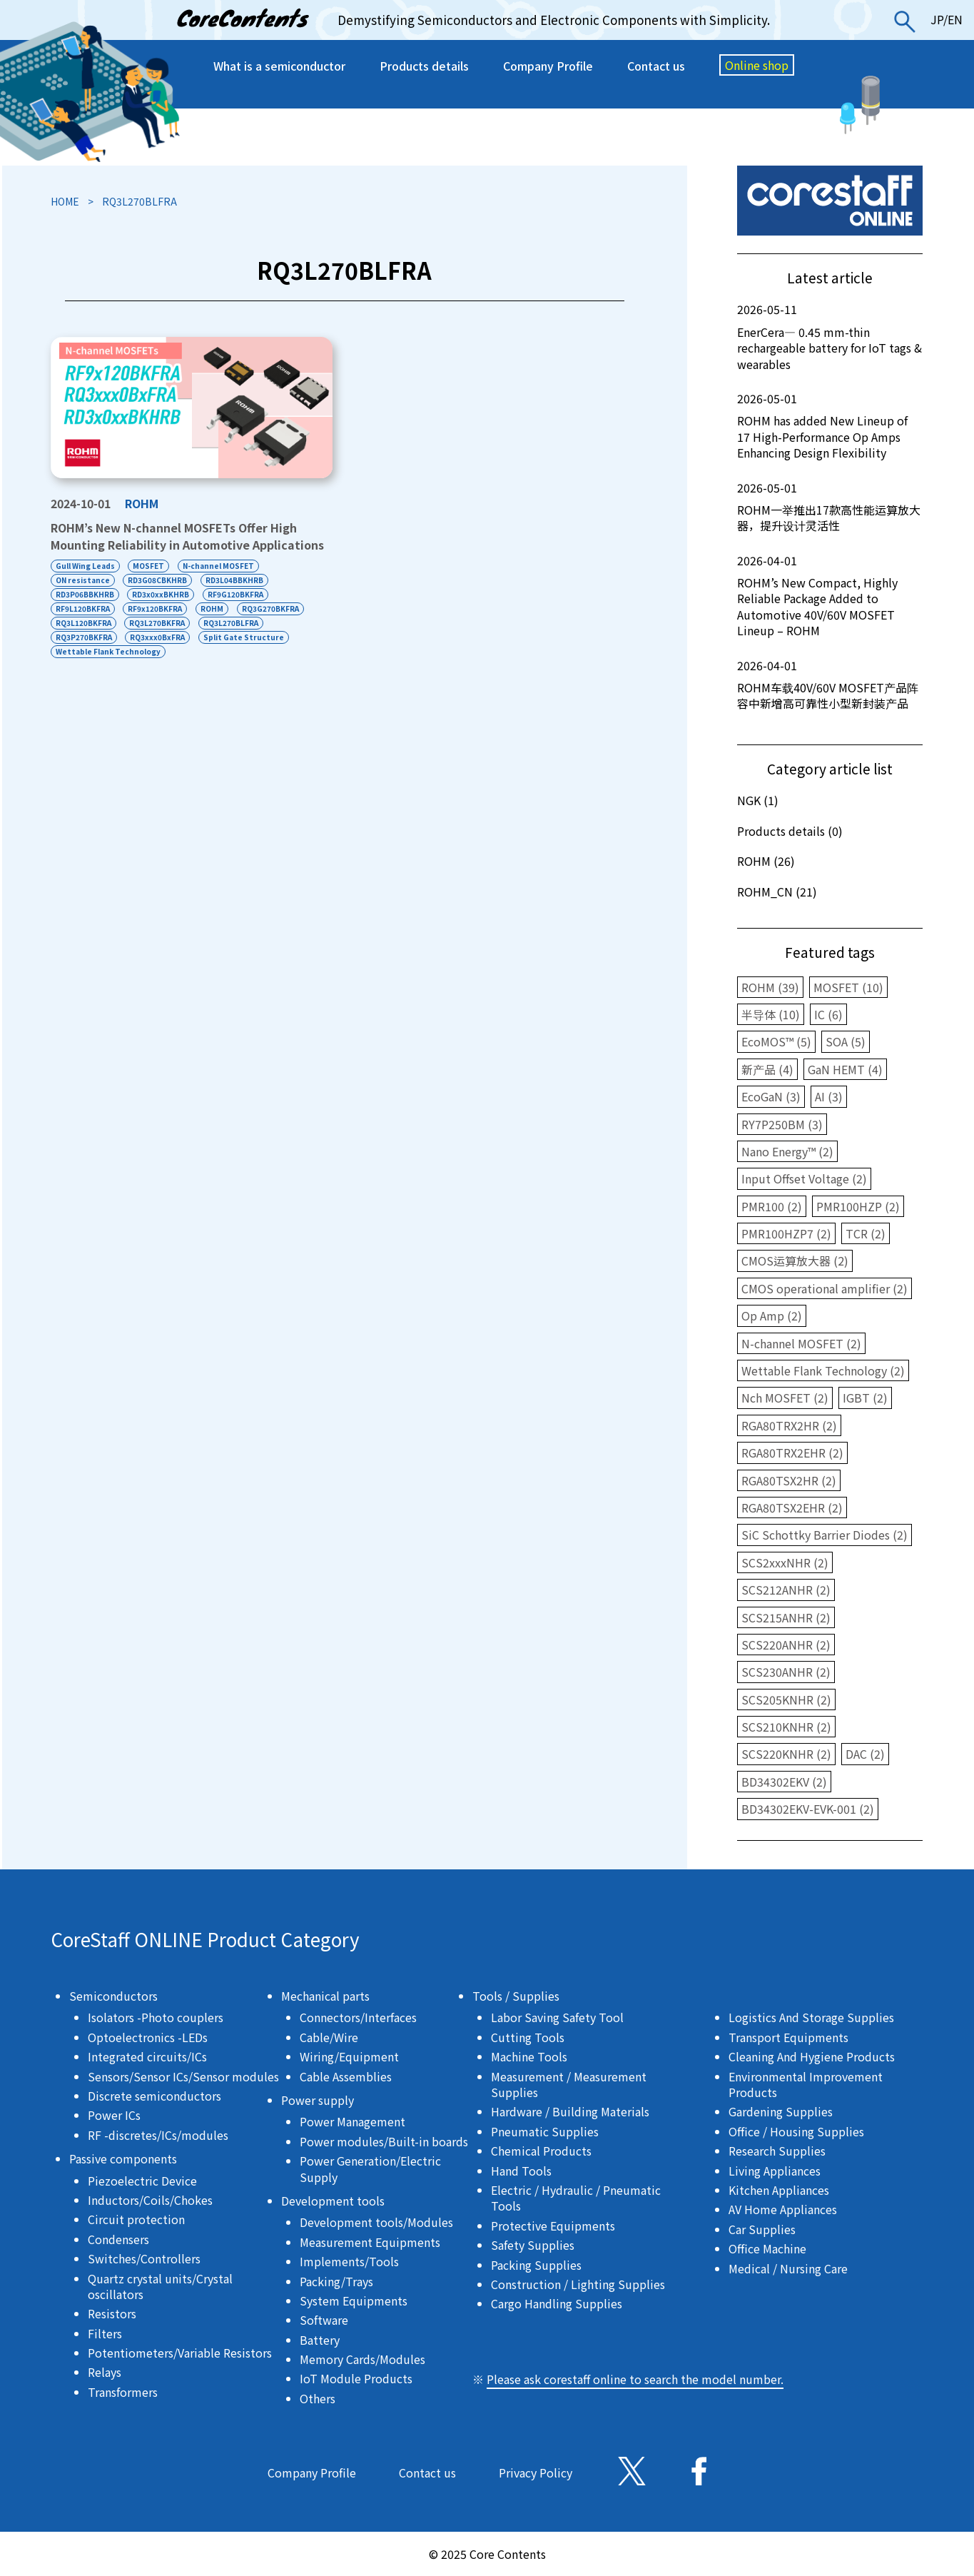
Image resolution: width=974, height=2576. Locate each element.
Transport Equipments (788, 2037)
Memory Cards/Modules (362, 2359)
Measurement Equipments (370, 2242)
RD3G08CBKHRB (158, 580)
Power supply (317, 2099)
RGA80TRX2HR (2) (789, 1425)
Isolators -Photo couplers (155, 2017)
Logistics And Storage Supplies (811, 2017)
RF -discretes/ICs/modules (158, 2134)
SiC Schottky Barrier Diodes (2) (824, 1534)
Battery (320, 2339)
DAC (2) (865, 1753)
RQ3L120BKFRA (83, 622)
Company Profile (548, 65)
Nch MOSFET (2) (784, 1397)
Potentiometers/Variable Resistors (180, 2352)
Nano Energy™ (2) (787, 1151)
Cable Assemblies (346, 2076)
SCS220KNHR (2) (786, 1753)
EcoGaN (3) (771, 1096)
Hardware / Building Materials (570, 2111)
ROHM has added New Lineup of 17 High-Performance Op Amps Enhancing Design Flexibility (830, 425)
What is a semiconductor (279, 65)
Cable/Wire (329, 2037)
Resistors (112, 2313)
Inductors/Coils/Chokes (150, 2199)
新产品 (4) (767, 1069)
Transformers (123, 2391)
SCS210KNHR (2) (786, 1726)
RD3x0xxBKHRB (161, 594)
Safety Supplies (532, 2244)
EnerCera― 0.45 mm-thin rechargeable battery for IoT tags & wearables (830, 336)
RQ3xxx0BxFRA (158, 637)
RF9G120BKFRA (236, 594)
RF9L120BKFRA (83, 608)
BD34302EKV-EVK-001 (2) (807, 1808)
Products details (424, 65)
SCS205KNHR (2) (786, 1699)
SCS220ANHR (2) (786, 1644)
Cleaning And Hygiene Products (812, 2056)
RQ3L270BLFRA (231, 622)
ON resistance (83, 580)
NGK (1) (757, 800)
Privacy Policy (535, 2472)
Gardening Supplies (781, 2111)
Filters (105, 2333)
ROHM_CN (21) (777, 891)
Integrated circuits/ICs (147, 2056)
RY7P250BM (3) (782, 1124)
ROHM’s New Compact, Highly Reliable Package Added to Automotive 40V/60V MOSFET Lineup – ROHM (830, 596)
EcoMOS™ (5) (776, 1041)
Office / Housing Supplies (796, 2131)
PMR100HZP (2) (858, 1206)
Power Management (352, 2121)
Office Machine (767, 2248)
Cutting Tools (527, 2037)
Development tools (333, 2200)
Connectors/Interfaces (358, 2017)
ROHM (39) (770, 987)
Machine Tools (529, 2056)
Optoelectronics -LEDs (148, 2037)
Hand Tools (521, 2170)
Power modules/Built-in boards (384, 2141)
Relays (104, 2371)
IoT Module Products (356, 2378)
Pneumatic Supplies (545, 2131)
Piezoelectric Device (142, 2180)
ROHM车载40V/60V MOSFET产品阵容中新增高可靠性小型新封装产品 (830, 684)
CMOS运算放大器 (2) (794, 1260)
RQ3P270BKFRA (84, 637)
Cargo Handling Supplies (556, 2303)
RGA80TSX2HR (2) (788, 1480)
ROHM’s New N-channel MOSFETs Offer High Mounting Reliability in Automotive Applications (187, 536)
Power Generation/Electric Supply (370, 2168)
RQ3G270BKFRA (271, 608)
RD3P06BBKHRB (85, 594)
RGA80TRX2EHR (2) (792, 1452)
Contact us (656, 65)
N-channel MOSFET (219, 565)
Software (324, 2319)
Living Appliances (775, 2170)
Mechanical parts (325, 1995)
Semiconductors (113, 1995)
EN (955, 19)
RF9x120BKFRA (155, 608)
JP (936, 19)
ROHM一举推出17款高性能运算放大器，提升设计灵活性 (830, 507)
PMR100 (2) (771, 1206)
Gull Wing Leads (85, 565)
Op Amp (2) (771, 1315)
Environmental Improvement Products (806, 2084)
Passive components (123, 2158)
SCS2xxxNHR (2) (784, 1562)
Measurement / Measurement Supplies (568, 2084)
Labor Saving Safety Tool (557, 2017)
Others (317, 2398)
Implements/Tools (349, 2261)
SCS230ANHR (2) (786, 1671)
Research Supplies (777, 2150)
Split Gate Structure (244, 637)
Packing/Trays (336, 2281)
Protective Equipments (553, 2225)
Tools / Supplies (515, 1995)
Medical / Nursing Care (788, 2268)
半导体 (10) (770, 1014)
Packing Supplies (536, 2264)
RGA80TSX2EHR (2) (792, 1507)
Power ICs (114, 2114)
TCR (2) (866, 1233)
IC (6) (828, 1014)
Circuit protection (136, 2219)
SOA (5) (846, 1041)
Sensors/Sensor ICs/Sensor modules (183, 2076)
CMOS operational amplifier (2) (824, 1288)
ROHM (141, 503)
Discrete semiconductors (154, 2095)
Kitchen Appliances (779, 2189)
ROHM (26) (766, 860)
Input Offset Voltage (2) (804, 1178)
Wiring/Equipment (349, 2056)
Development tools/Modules (376, 2222)
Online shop (756, 65)
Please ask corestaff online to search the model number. (635, 2379)
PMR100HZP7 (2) (786, 1233)
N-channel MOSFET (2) (801, 1343)
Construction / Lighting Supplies (578, 2284)
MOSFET (149, 565)
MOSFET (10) (848, 987)
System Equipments (353, 2300)
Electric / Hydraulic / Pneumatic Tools (576, 2197)
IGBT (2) (865, 1397)
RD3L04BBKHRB (235, 580)
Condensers (118, 2239)
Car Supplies (762, 2229)
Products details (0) (790, 830)
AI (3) (829, 1096)
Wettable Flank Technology (108, 651)
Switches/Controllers (144, 2258)
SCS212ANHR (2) (786, 1589)
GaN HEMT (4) (845, 1069)
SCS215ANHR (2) (786, 1617)
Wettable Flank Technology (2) (823, 1370)
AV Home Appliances (783, 2209)
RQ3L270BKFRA (158, 622)
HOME (65, 201)
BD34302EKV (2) (784, 1781)
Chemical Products (541, 2150)
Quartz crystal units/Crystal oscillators (160, 2286)
